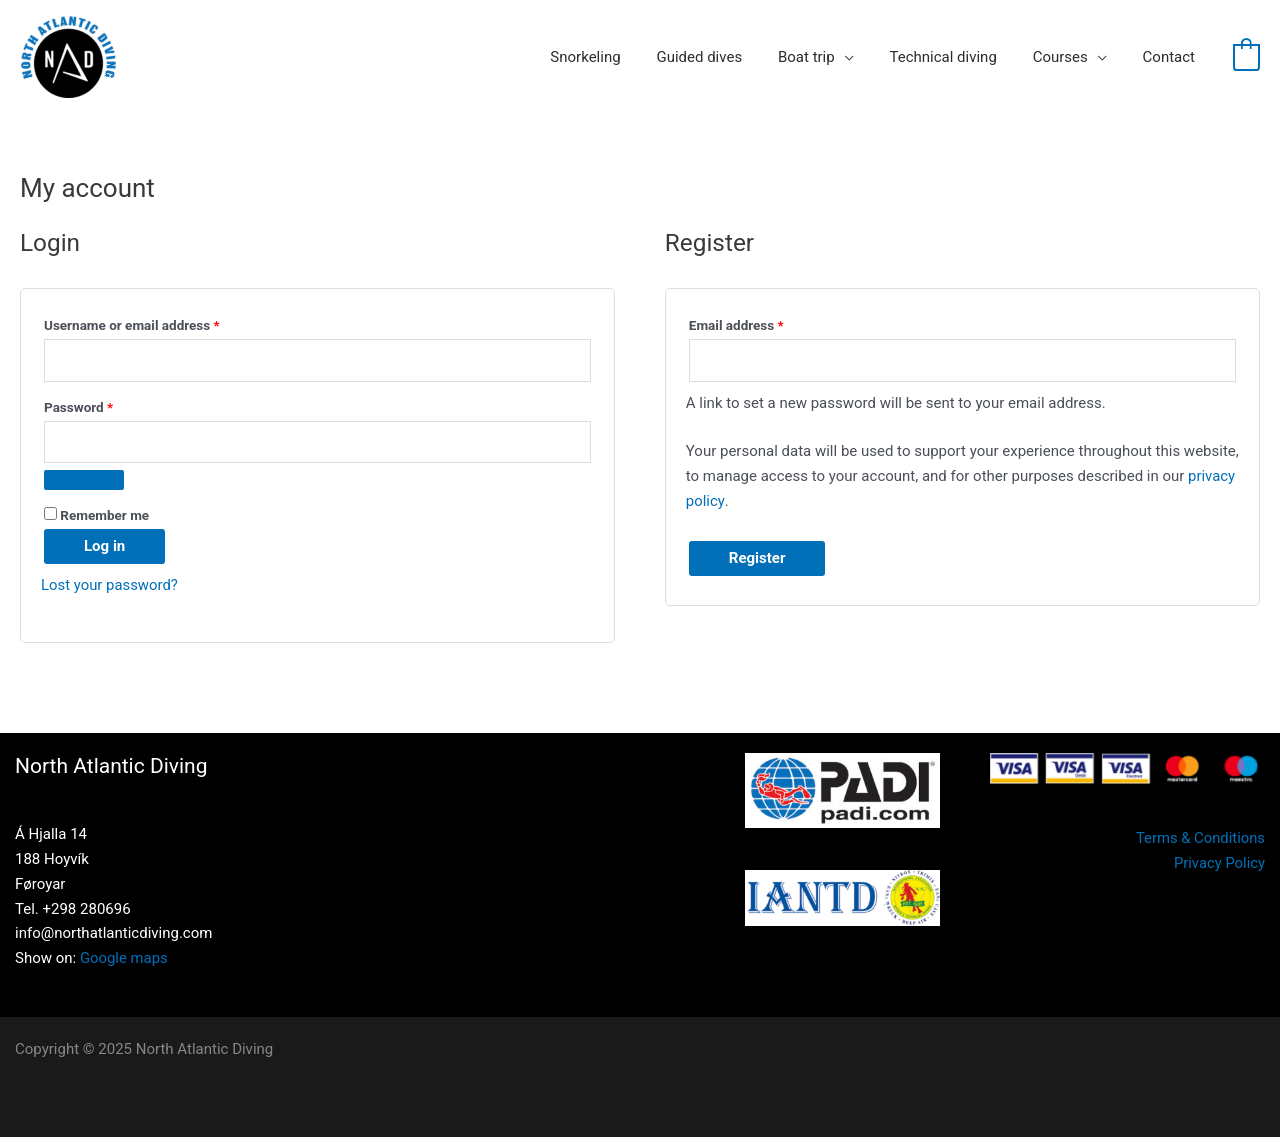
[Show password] (84, 480)
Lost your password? (110, 585)
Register (757, 558)
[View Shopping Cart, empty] (1246, 57)
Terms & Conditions (1199, 838)
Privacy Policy (1219, 863)
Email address (763, 322)
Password (105, 404)
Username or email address (158, 322)
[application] (864, 57)
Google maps (124, 958)
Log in (104, 546)
